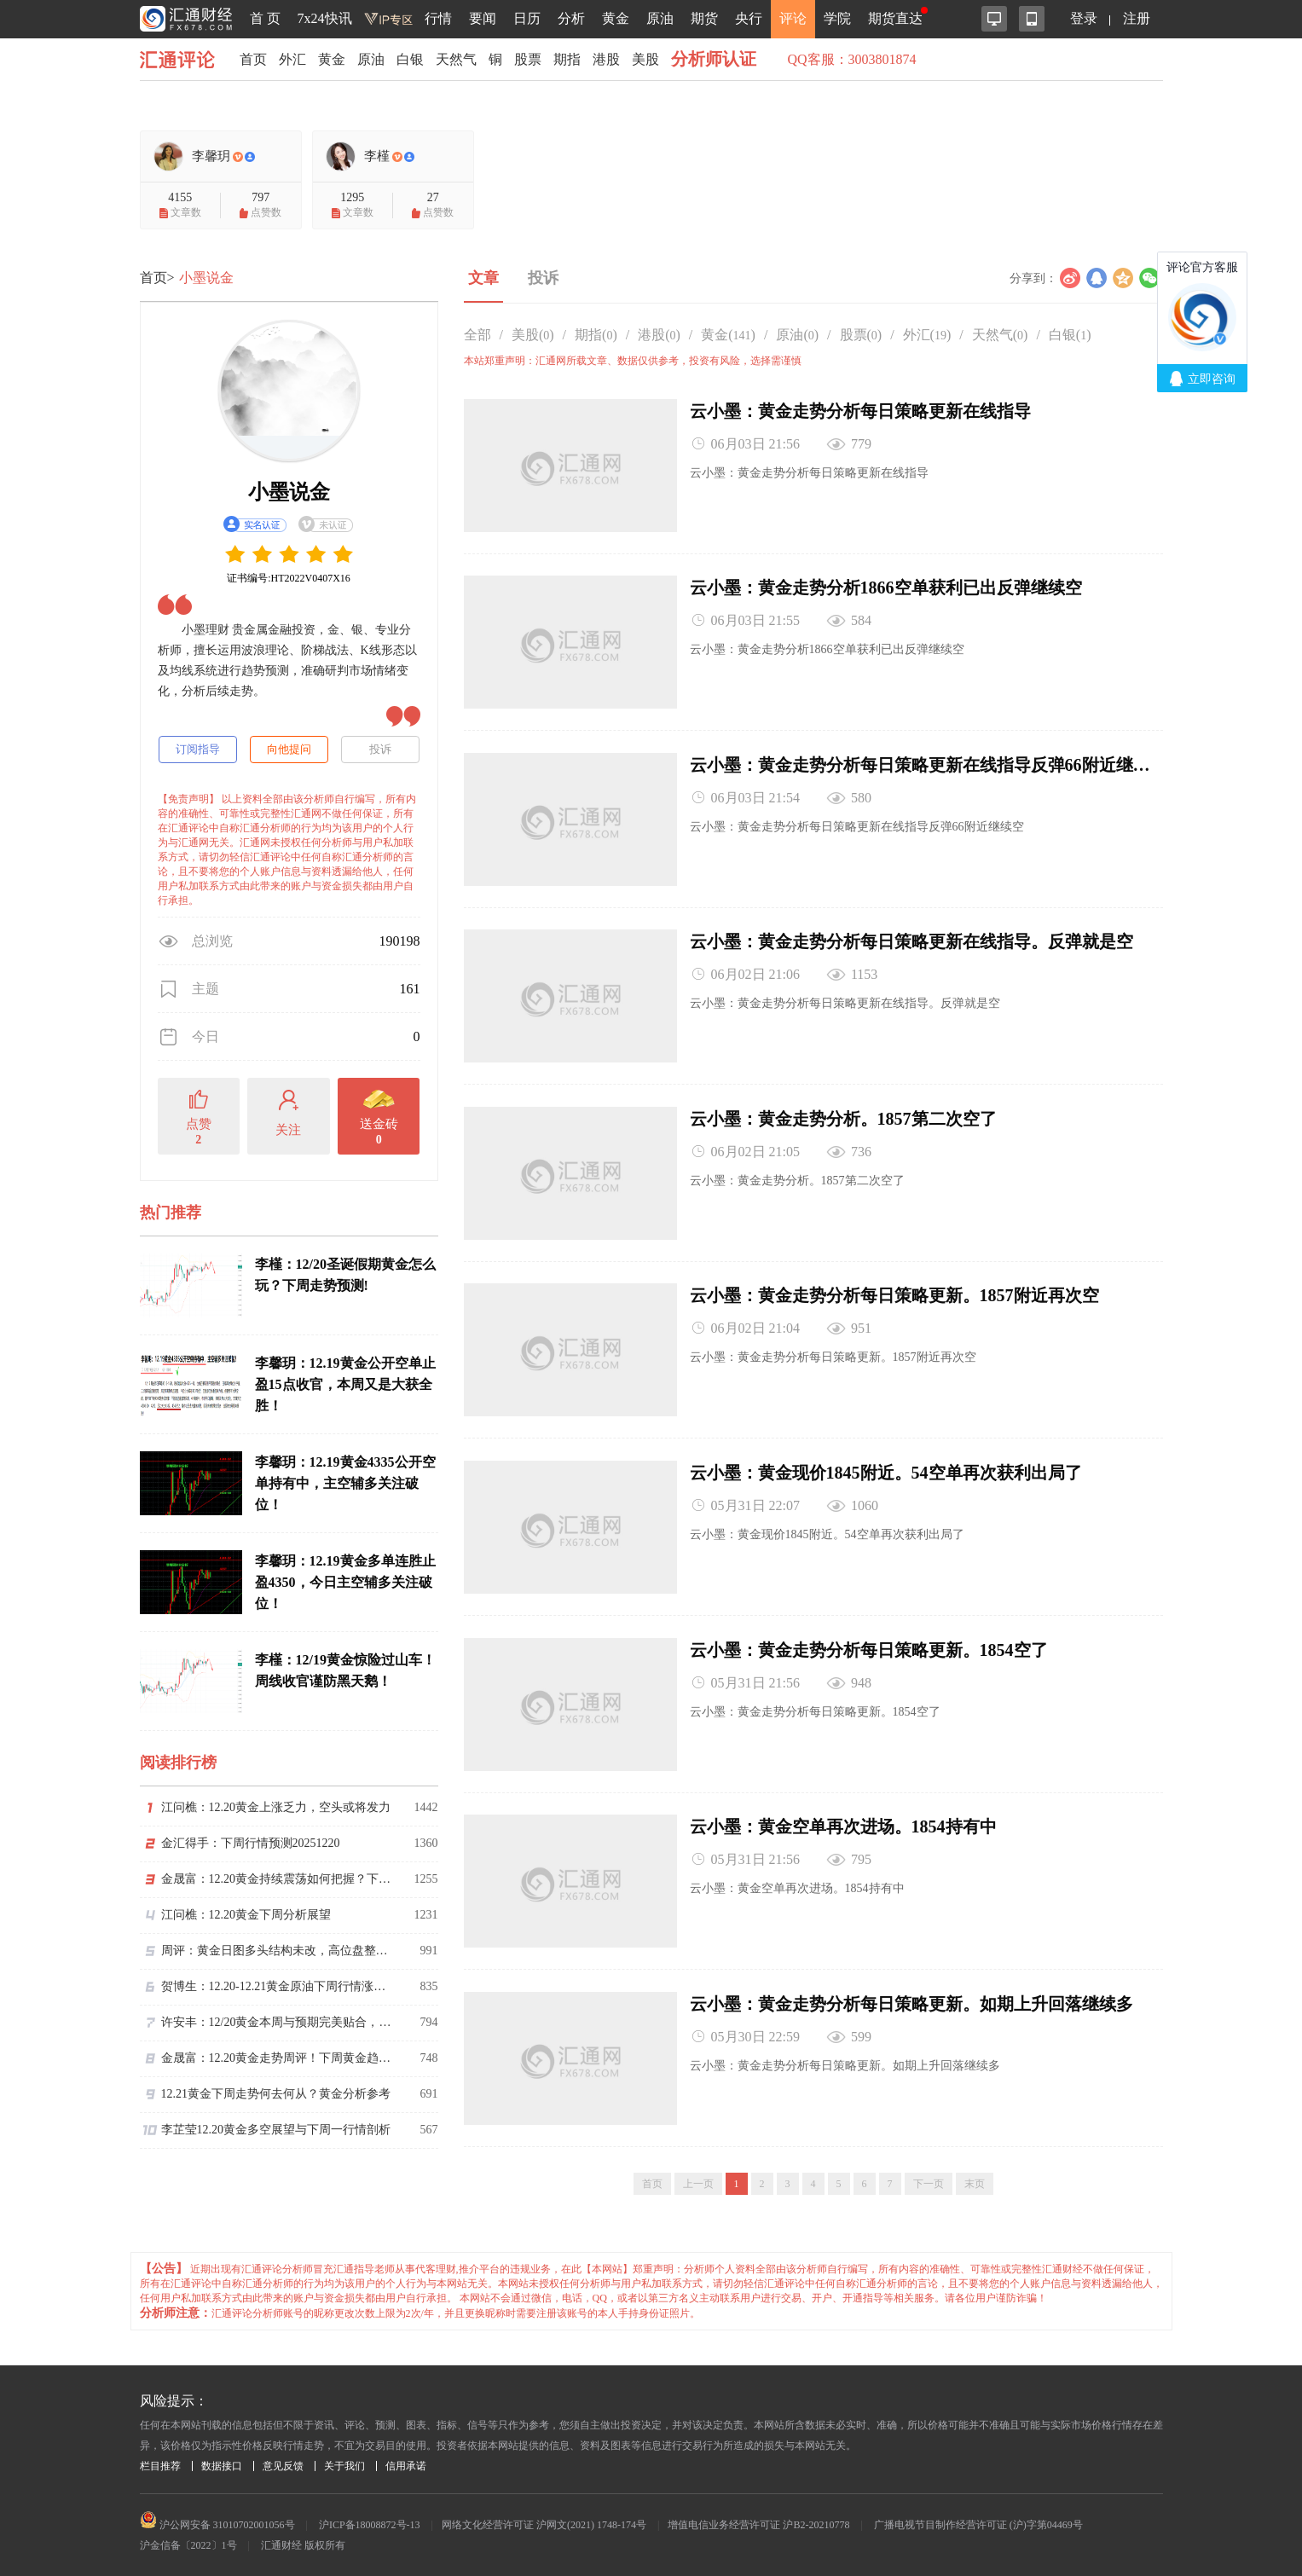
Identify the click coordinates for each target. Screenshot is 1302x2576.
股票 (527, 59)
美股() (533, 334)
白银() (1070, 334)
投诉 (380, 749)
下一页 (928, 2179)
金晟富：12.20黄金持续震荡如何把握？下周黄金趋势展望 (276, 1879)
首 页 (265, 18)
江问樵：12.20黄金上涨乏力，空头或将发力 (276, 1807)
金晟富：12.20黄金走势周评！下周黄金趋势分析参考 (276, 2058)
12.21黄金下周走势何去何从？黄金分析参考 (276, 2093)
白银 (410, 59)
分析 (571, 18)
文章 (483, 278)
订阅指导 (198, 749)
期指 (567, 59)
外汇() (927, 334)
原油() (797, 334)
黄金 (615, 18)
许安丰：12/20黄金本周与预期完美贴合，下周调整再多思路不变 (276, 2022)
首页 (253, 59)
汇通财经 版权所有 (303, 2540)
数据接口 (221, 2461)
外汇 (292, 59)
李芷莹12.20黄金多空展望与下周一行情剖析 (276, 2129)
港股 (606, 59)
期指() (596, 334)
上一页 (698, 2179)
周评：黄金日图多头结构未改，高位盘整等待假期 (276, 1950)
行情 (438, 18)
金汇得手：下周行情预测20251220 (250, 1843)
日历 (527, 18)
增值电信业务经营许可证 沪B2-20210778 (758, 2520)
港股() (659, 334)
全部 (477, 334)
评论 (793, 18)
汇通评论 (182, 59)
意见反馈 (283, 2461)
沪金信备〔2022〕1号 (188, 2540)
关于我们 (344, 2461)
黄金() (728, 334)
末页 (974, 2179)
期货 (704, 18)
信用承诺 (405, 2461)
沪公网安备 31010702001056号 (217, 2520)
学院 (837, 18)
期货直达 (895, 18)
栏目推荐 (160, 2461)
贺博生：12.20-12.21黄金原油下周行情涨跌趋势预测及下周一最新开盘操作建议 (276, 1986)
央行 (748, 18)
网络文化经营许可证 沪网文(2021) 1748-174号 (544, 2520)
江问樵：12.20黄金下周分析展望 (246, 1914)
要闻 (482, 18)
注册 (1136, 18)
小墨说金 (206, 277)
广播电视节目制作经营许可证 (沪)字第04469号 (978, 2520)
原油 (660, 18)
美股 (645, 59)
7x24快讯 (325, 18)
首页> (157, 277)
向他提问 (289, 749)
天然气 (456, 59)
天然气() (1000, 334)
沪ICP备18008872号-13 (369, 2520)
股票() (861, 334)
